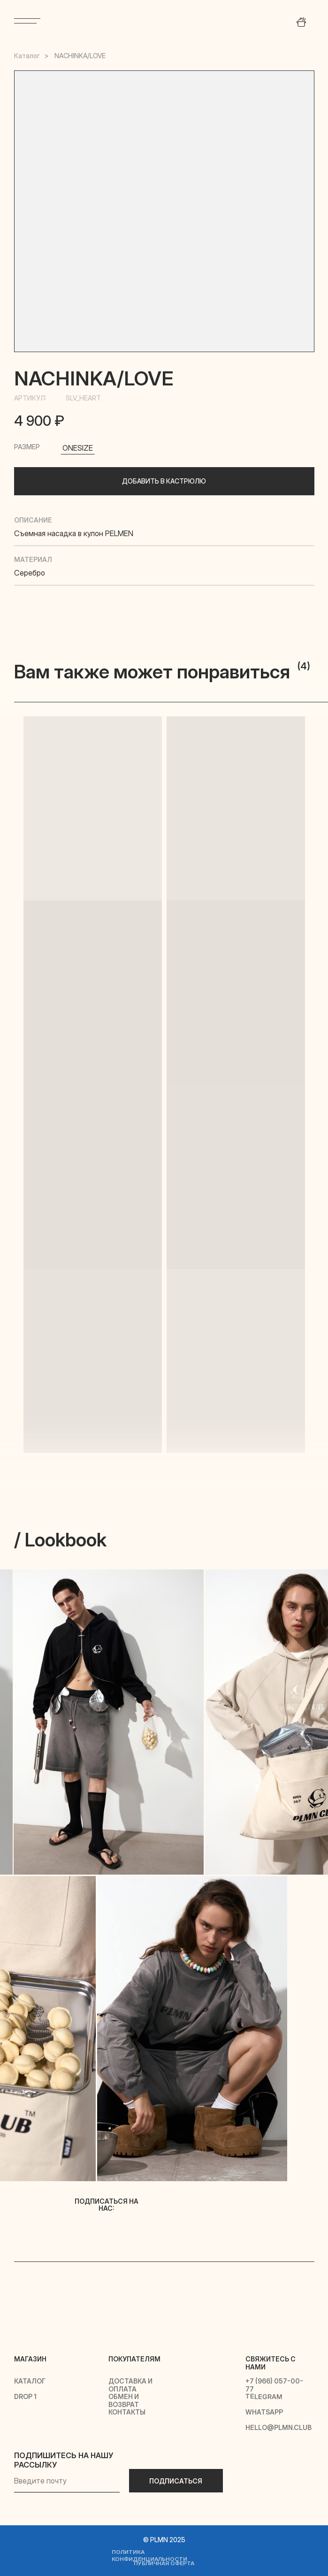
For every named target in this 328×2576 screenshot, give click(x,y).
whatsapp (264, 2412)
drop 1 (25, 2396)
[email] (67, 2480)
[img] (164, 20)
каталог (30, 2381)
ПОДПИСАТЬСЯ (175, 2481)
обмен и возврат (123, 2400)
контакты (126, 2412)
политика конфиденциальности (149, 2555)
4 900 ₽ (39, 420)
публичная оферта (164, 2563)
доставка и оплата (130, 2385)
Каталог (27, 56)
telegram (263, 2396)
